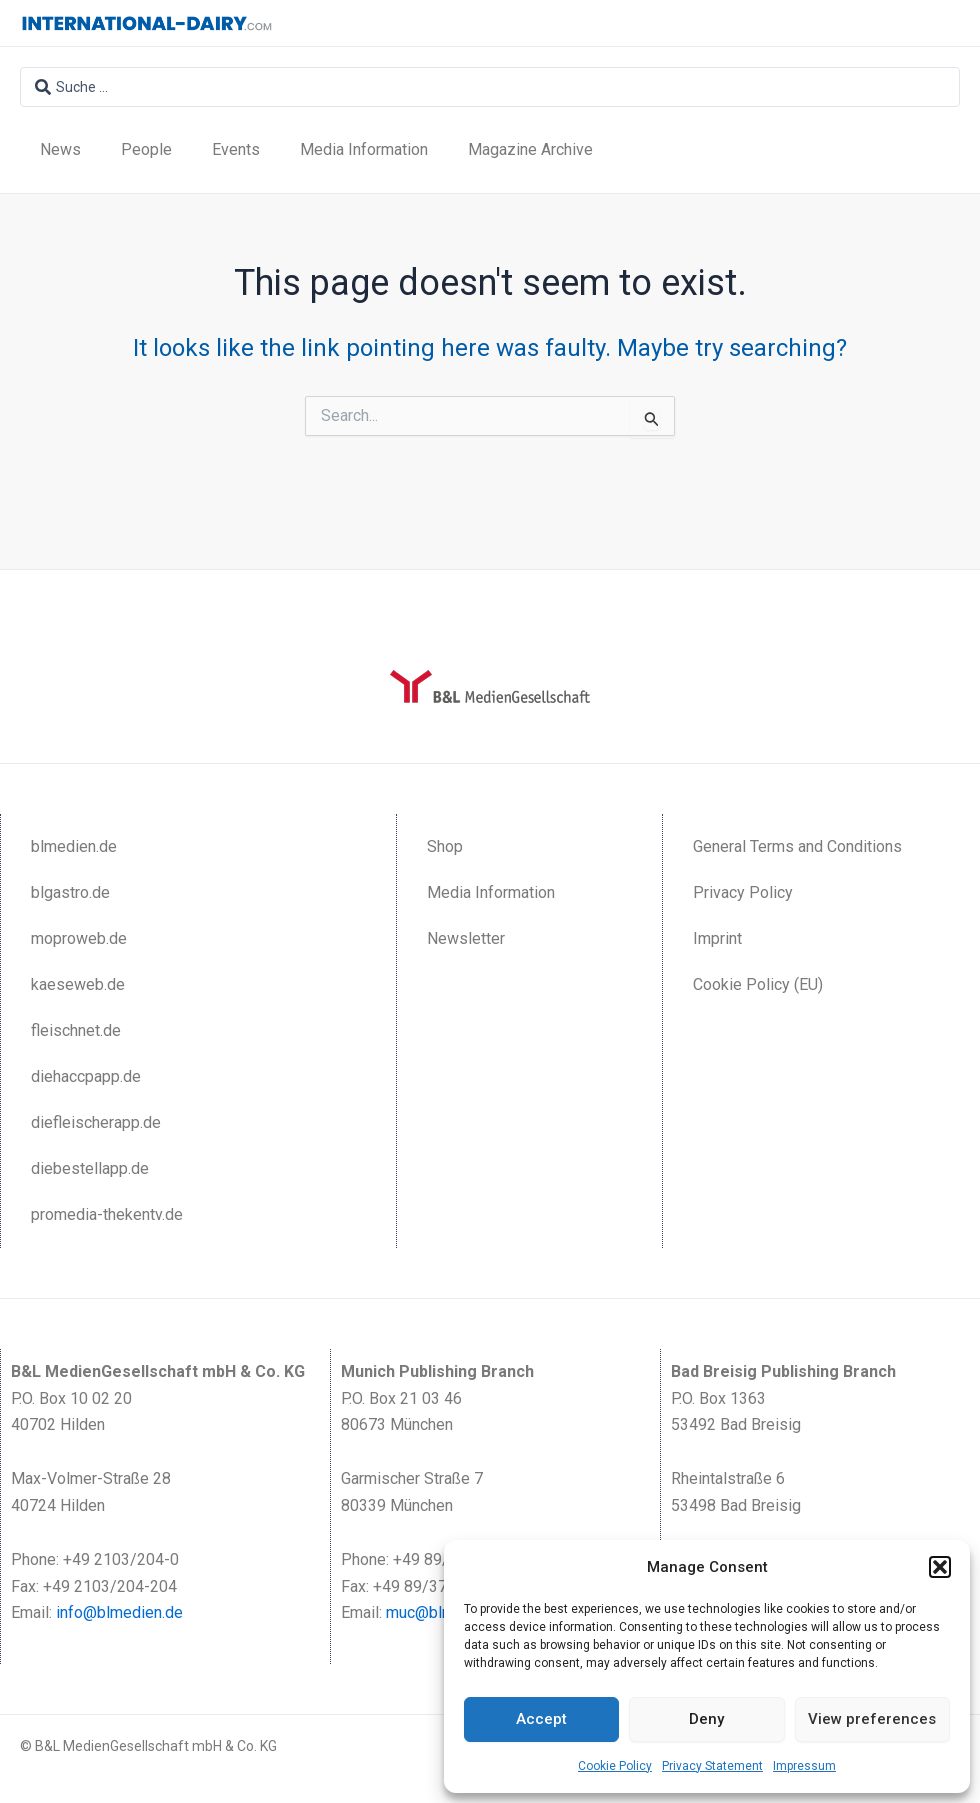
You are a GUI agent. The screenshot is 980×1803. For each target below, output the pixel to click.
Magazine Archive (530, 149)
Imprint (717, 938)
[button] (940, 1567)
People (146, 149)
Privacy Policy (743, 892)
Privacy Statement (712, 1766)
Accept (541, 1719)
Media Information (364, 149)
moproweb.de (79, 938)
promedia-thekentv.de (107, 1214)
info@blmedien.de (119, 1612)
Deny (706, 1719)
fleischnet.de (76, 1030)
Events (236, 149)
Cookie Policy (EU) (758, 984)
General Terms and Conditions (797, 846)
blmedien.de (74, 846)
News (60, 149)
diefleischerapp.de (96, 1122)
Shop (445, 846)
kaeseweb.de (78, 984)
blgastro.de (70, 892)
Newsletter (466, 938)
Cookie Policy (615, 1766)
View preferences (872, 1719)
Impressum (804, 1766)
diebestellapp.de (90, 1168)
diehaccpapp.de (86, 1076)
